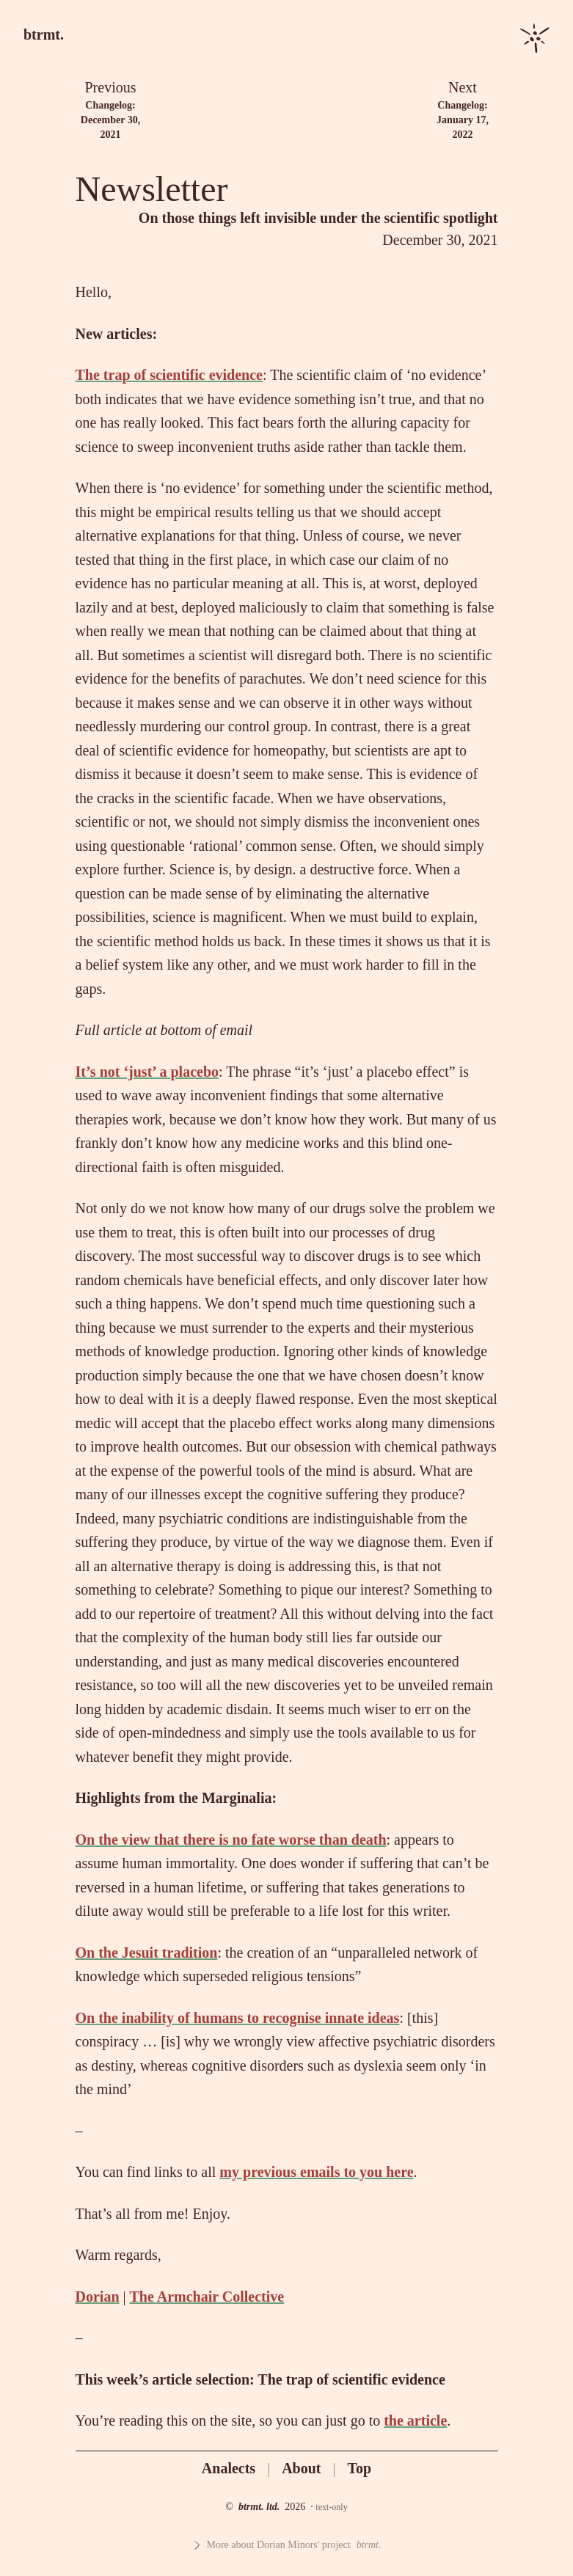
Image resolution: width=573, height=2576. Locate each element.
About (301, 2468)
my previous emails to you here (316, 2172)
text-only (331, 2507)
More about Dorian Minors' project (287, 2545)
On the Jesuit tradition (147, 1952)
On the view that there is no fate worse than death (231, 1840)
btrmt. (43, 34)
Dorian (98, 2296)
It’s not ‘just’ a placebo (147, 1072)
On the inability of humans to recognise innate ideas (238, 2018)
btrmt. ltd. (259, 2506)
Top (360, 2468)
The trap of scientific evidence (169, 375)
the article (415, 2420)
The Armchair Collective (207, 2296)
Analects (228, 2468)
